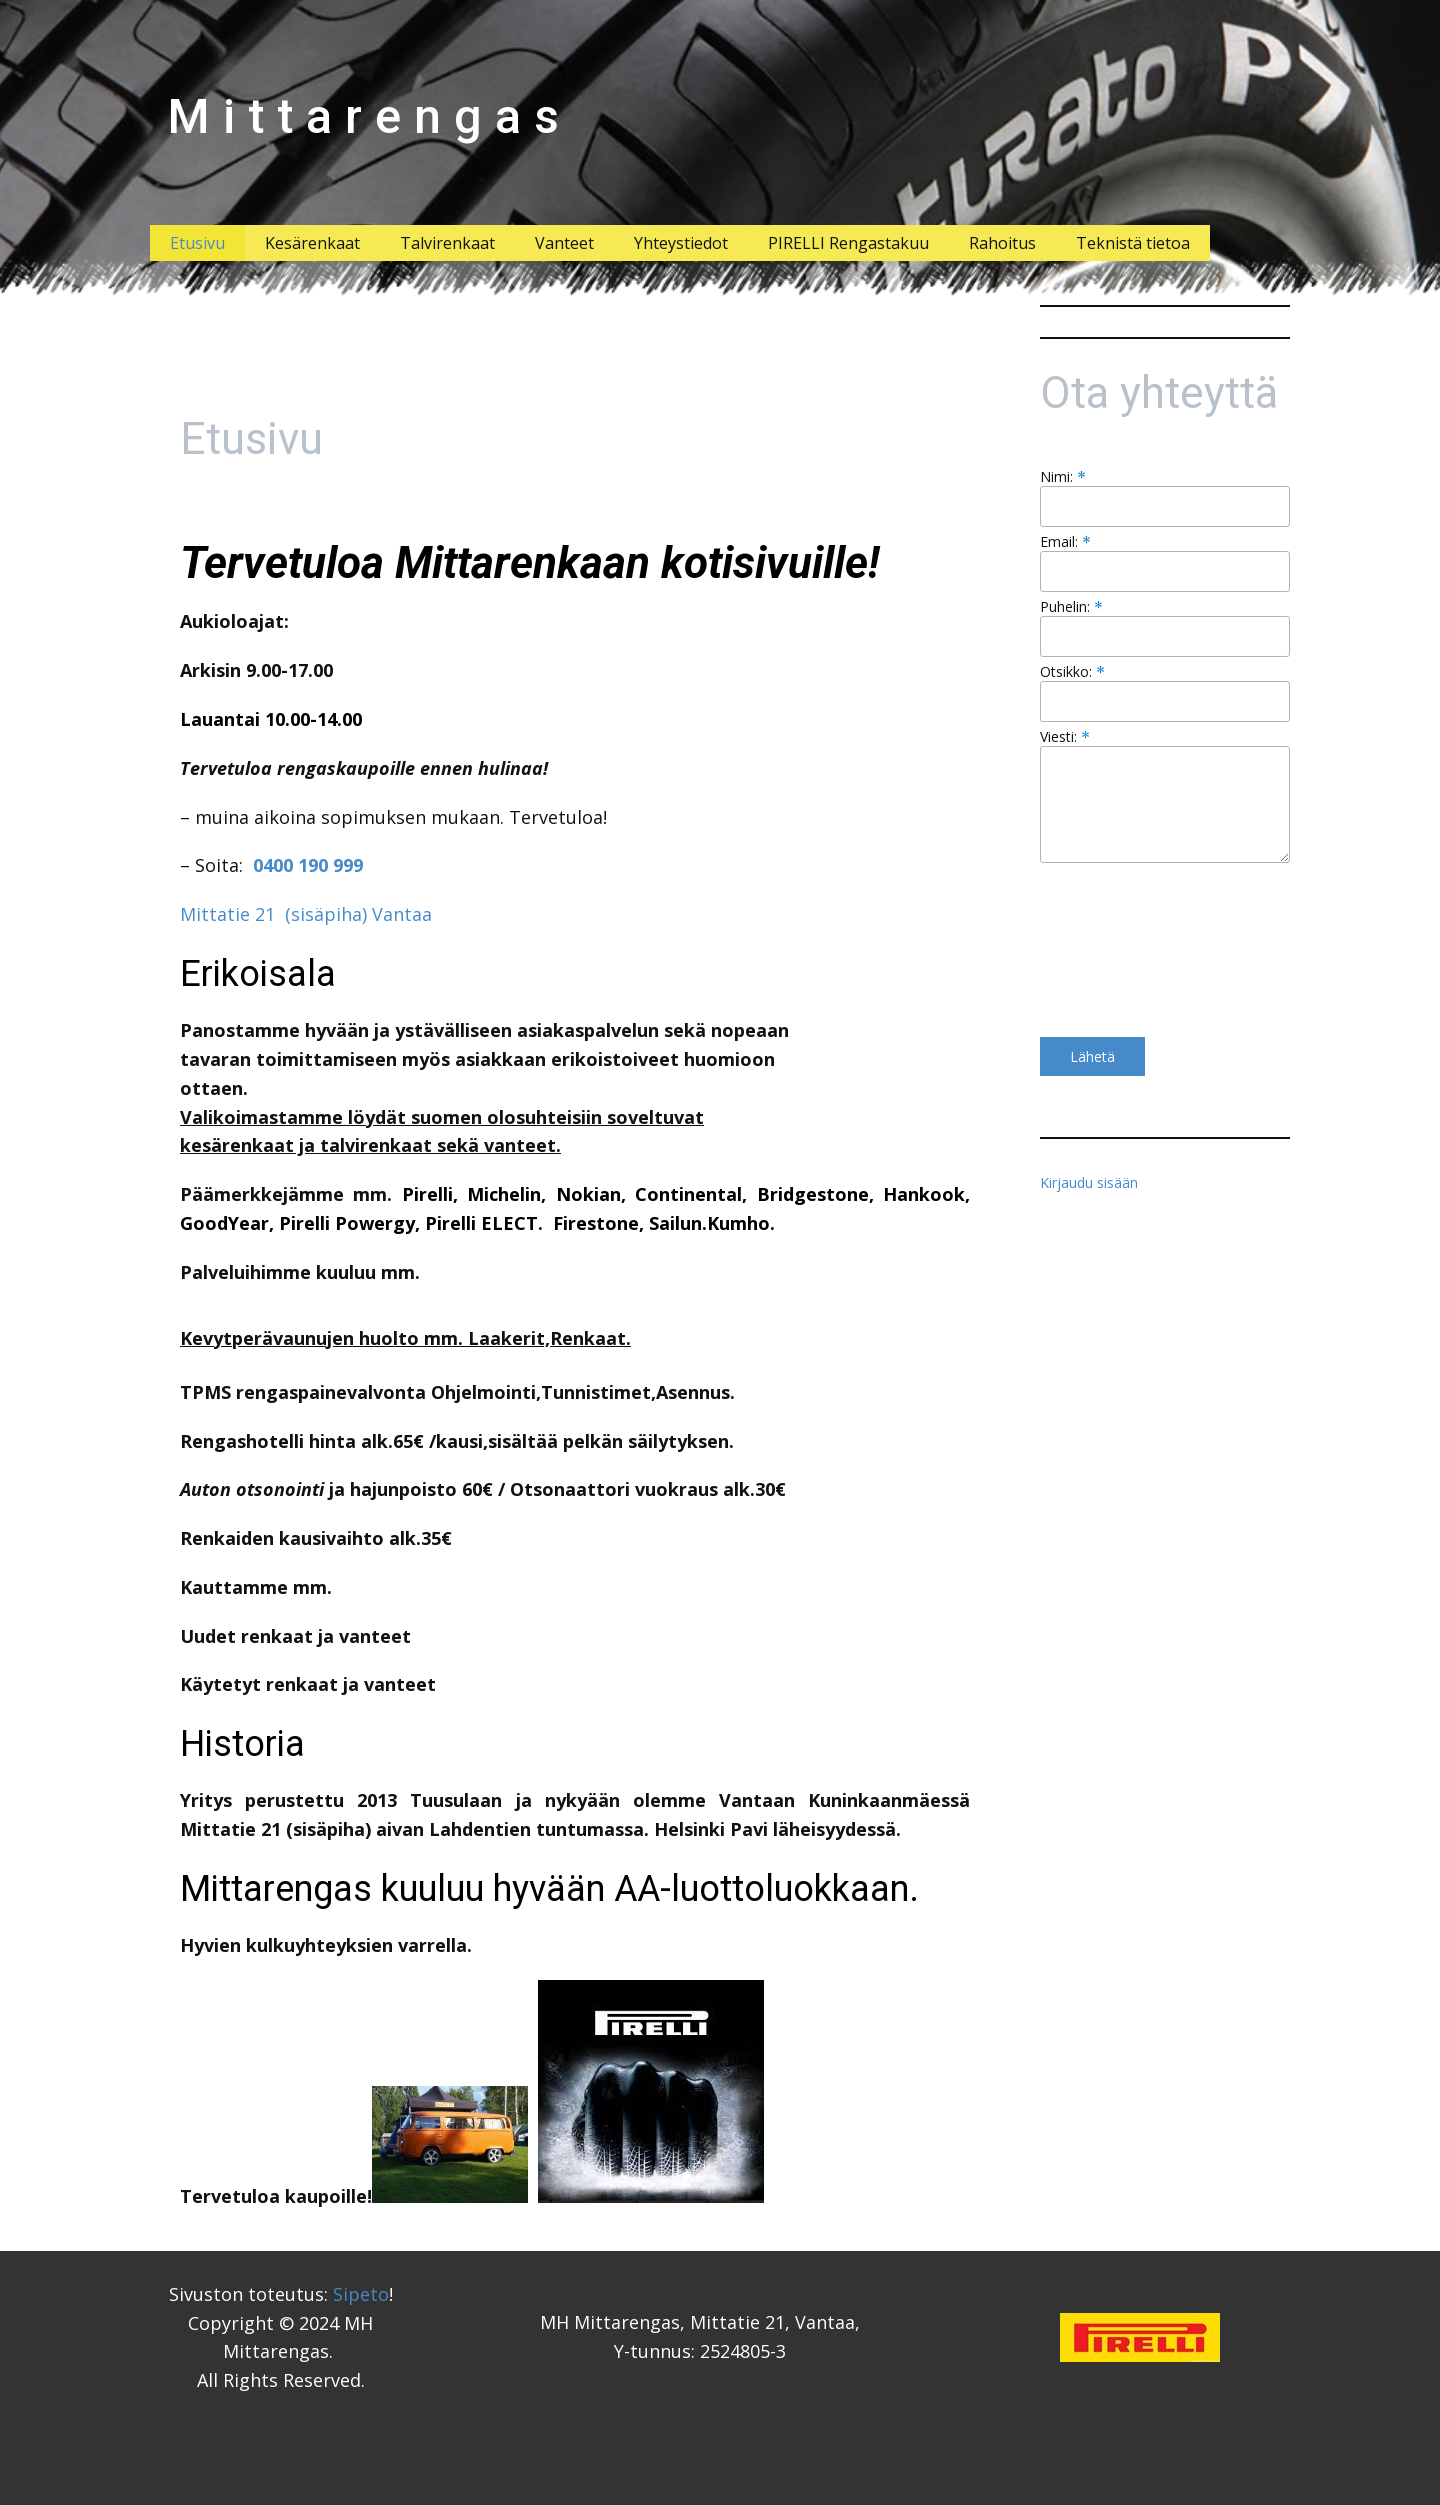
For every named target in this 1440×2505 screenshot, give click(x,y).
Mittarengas (370, 116)
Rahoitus (1002, 243)
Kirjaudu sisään (1089, 1182)
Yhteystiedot (681, 243)
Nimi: (1063, 476)
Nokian (588, 1194)
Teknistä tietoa (1133, 243)
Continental (688, 1194)
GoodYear (224, 1223)
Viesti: (1065, 736)
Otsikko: (1072, 671)
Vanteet (564, 243)
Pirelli (427, 1194)
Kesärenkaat (312, 243)
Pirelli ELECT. (484, 1223)
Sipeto (361, 2294)
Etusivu (197, 243)
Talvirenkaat (447, 243)
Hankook (924, 1194)
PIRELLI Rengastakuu (848, 243)
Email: (1065, 541)
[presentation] (1122, 950)
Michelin (504, 1194)
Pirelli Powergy (347, 1223)
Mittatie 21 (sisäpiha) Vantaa (306, 914)
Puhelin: (1071, 606)
